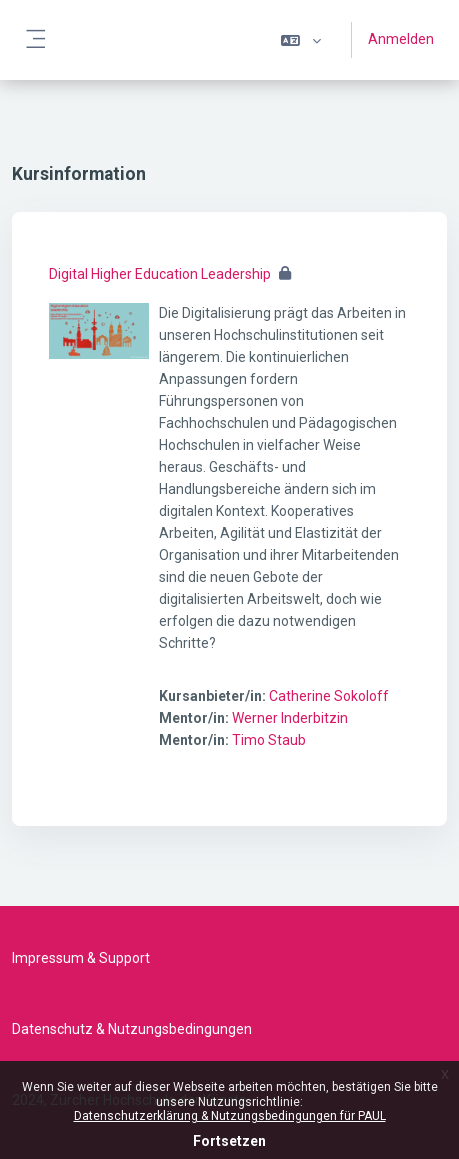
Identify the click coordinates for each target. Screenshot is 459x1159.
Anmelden (401, 39)
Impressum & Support (81, 958)
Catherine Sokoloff (329, 696)
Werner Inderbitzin (290, 718)
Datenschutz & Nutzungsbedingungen (132, 1029)
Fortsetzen (229, 1141)
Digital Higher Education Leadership (160, 274)
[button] (301, 40)
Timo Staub (269, 740)
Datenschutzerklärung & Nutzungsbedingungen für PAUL (230, 1116)
